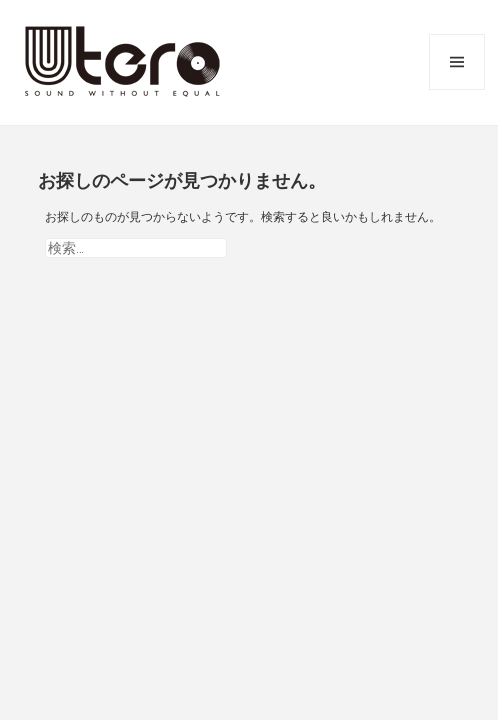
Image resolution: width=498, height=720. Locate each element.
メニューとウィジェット (457, 62)
